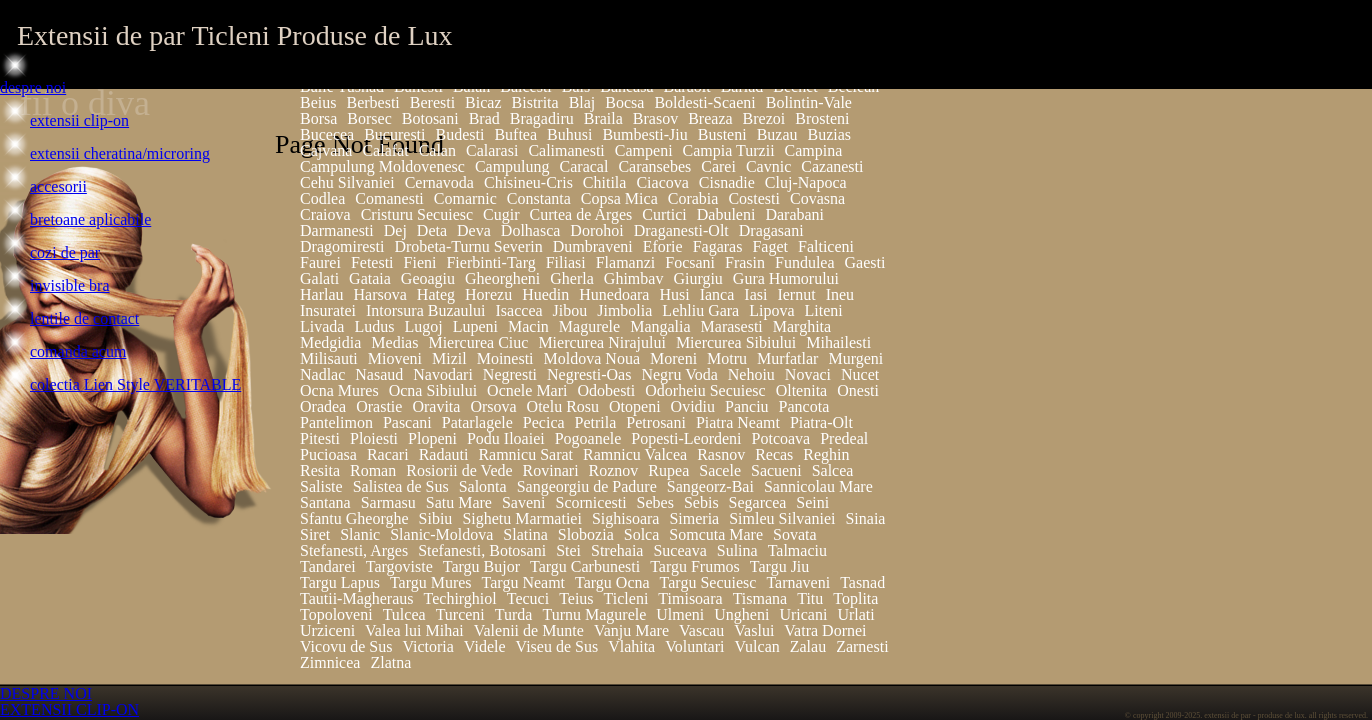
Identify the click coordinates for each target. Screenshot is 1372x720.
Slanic (360, 534)
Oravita (436, 406)
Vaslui (754, 630)
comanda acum (78, 351)
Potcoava (781, 438)
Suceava (679, 550)
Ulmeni (680, 614)
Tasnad (862, 582)
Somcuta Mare (716, 534)
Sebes (655, 502)
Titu (810, 598)
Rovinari (551, 470)
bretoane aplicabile (90, 219)
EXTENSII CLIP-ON (69, 709)
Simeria (694, 518)
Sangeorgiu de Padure (587, 486)
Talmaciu (797, 550)
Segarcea (758, 502)
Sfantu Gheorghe (354, 518)
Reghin (826, 454)
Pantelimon (336, 422)
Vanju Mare (631, 630)
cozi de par (65, 252)
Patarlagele (477, 422)
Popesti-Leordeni (686, 438)
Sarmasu (388, 502)
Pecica (544, 422)
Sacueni (776, 470)
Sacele (720, 470)
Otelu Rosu (563, 406)
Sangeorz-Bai (710, 486)
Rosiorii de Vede (459, 470)
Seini (812, 502)
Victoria (427, 646)
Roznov (614, 470)
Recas (774, 454)
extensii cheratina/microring (120, 153)
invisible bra (70, 285)
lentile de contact (84, 318)
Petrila (596, 422)
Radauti (444, 454)
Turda (514, 614)
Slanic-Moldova (441, 534)
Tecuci (528, 598)
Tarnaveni (798, 582)
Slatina (525, 534)
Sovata (795, 534)
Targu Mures (431, 582)
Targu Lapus (340, 582)
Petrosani (656, 422)
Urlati (855, 614)
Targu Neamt (523, 582)
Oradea (323, 406)
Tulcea (404, 614)
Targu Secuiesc (708, 582)
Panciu (747, 406)
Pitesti (320, 438)
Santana (325, 502)
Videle (485, 646)
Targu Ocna (612, 582)
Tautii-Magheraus (357, 598)
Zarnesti (862, 646)
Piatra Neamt (738, 422)
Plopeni (432, 438)
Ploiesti (374, 438)
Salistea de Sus (401, 486)
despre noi (33, 87)
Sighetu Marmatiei (522, 518)
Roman (373, 470)
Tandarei (328, 566)
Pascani (407, 422)
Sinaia (865, 518)
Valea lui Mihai (414, 630)
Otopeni (635, 406)
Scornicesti (591, 502)
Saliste (321, 486)
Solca (642, 534)
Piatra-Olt (821, 422)
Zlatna (390, 662)
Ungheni (741, 614)
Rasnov (721, 454)
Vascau (701, 630)
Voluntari (694, 646)
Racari (388, 454)
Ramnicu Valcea (635, 454)
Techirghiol (460, 598)
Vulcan (756, 646)
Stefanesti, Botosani (482, 550)
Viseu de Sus (557, 646)
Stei (568, 550)
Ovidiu (693, 406)
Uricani (803, 614)
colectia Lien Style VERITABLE (135, 384)
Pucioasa (328, 454)
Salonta (483, 486)
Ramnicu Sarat (525, 454)
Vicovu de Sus (346, 646)
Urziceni (327, 630)
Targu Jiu (779, 566)
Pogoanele (588, 438)
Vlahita (631, 646)
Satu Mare (459, 502)
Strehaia (617, 550)
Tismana (760, 598)
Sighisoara (626, 518)
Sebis (701, 502)
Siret (315, 534)
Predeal (844, 438)
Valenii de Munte (529, 630)
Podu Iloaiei (506, 438)
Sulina (737, 550)
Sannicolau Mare (818, 486)
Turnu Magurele (594, 614)
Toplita (855, 598)
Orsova (493, 406)
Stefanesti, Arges (354, 550)
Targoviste (399, 566)
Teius (576, 598)
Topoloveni (336, 614)
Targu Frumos (695, 566)
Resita (320, 470)
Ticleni (626, 598)
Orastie (379, 406)
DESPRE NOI (46, 693)
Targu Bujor (481, 566)
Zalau (808, 646)
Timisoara (690, 598)
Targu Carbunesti (585, 566)
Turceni (460, 614)
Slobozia (586, 534)
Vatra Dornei (825, 630)
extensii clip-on (79, 120)
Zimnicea (330, 662)
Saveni (524, 502)
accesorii (58, 186)
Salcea (833, 470)
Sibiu (436, 518)
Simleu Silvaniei (782, 518)
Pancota (804, 406)
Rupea (668, 470)
